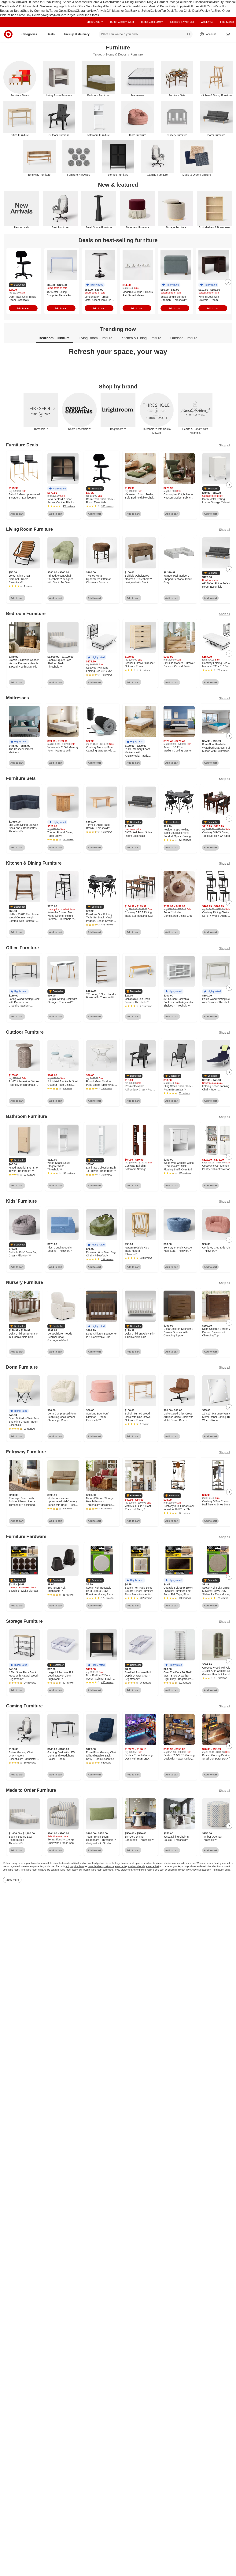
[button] (17, 285)
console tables (95, 1866)
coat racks (109, 1866)
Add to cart (17, 513)
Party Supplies (178, 6)
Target (97, 54)
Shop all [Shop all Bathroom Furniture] (224, 1117)
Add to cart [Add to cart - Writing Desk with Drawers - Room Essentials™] (212, 308)
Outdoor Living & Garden (150, 2)
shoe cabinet (152, 1866)
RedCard (60, 15)
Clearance (83, 10)
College (156, 10)
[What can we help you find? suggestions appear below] (146, 34)
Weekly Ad (207, 10)
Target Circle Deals (187, 10)
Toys (101, 6)
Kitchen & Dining (122, 2)
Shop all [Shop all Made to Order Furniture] (224, 1790)
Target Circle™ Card (122, 21)
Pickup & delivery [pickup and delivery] (78, 34)
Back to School (140, 10)
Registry (48, 15)
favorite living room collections (98, 1869)
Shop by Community (35, 10)
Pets (218, 6)
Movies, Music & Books (152, 6)
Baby (210, 2)
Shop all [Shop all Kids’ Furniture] (224, 1201)
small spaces (135, 1863)
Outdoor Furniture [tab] (183, 338)
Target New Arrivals (13, 2)
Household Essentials (192, 2)
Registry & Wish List (182, 21)
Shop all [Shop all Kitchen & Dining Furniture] (224, 863)
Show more (12, 1879)
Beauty (219, 2)
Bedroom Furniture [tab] (54, 338)
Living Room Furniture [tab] (95, 338)
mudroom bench (136, 1866)
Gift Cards (208, 6)
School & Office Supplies (81, 6)
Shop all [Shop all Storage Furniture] (224, 1621)
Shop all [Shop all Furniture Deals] (224, 445)
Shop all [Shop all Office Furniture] (224, 948)
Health (35, 6)
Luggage (58, 6)
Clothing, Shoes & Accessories (70, 2)
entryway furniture (75, 1866)
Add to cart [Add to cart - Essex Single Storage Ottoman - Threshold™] (175, 308)
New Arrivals (98, 10)
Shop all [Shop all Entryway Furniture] (224, 1452)
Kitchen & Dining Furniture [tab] (141, 338)
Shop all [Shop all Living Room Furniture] (224, 529)
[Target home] (8, 34)
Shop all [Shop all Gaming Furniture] (224, 1706)
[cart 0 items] (228, 34)
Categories (30, 34)
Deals (72, 10)
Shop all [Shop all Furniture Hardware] (224, 1537)
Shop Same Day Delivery (26, 15)
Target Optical (58, 10)
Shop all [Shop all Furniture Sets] (224, 778)
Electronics (111, 6)
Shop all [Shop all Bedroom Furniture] (224, 614)
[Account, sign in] (209, 34)
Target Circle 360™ (152, 21)
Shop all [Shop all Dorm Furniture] (224, 1367)
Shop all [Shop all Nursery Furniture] (224, 1282)
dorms (159, 1863)
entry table (120, 1866)
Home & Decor (101, 2)
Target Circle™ (94, 21)
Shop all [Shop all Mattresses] (224, 698)
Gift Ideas (194, 6)
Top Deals (167, 10)
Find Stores (91, 15)
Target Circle (74, 15)
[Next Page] (228, 282)
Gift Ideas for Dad (38, 2)
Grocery (172, 2)
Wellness (46, 6)
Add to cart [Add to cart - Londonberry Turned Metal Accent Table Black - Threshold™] (99, 308)
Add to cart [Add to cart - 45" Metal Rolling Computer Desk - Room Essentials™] (61, 308)
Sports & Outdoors (19, 6)
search (189, 34)
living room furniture (36, 1869)
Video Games (128, 6)
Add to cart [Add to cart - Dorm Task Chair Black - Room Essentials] (23, 308)
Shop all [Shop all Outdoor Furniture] (224, 1032)
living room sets (68, 1869)
